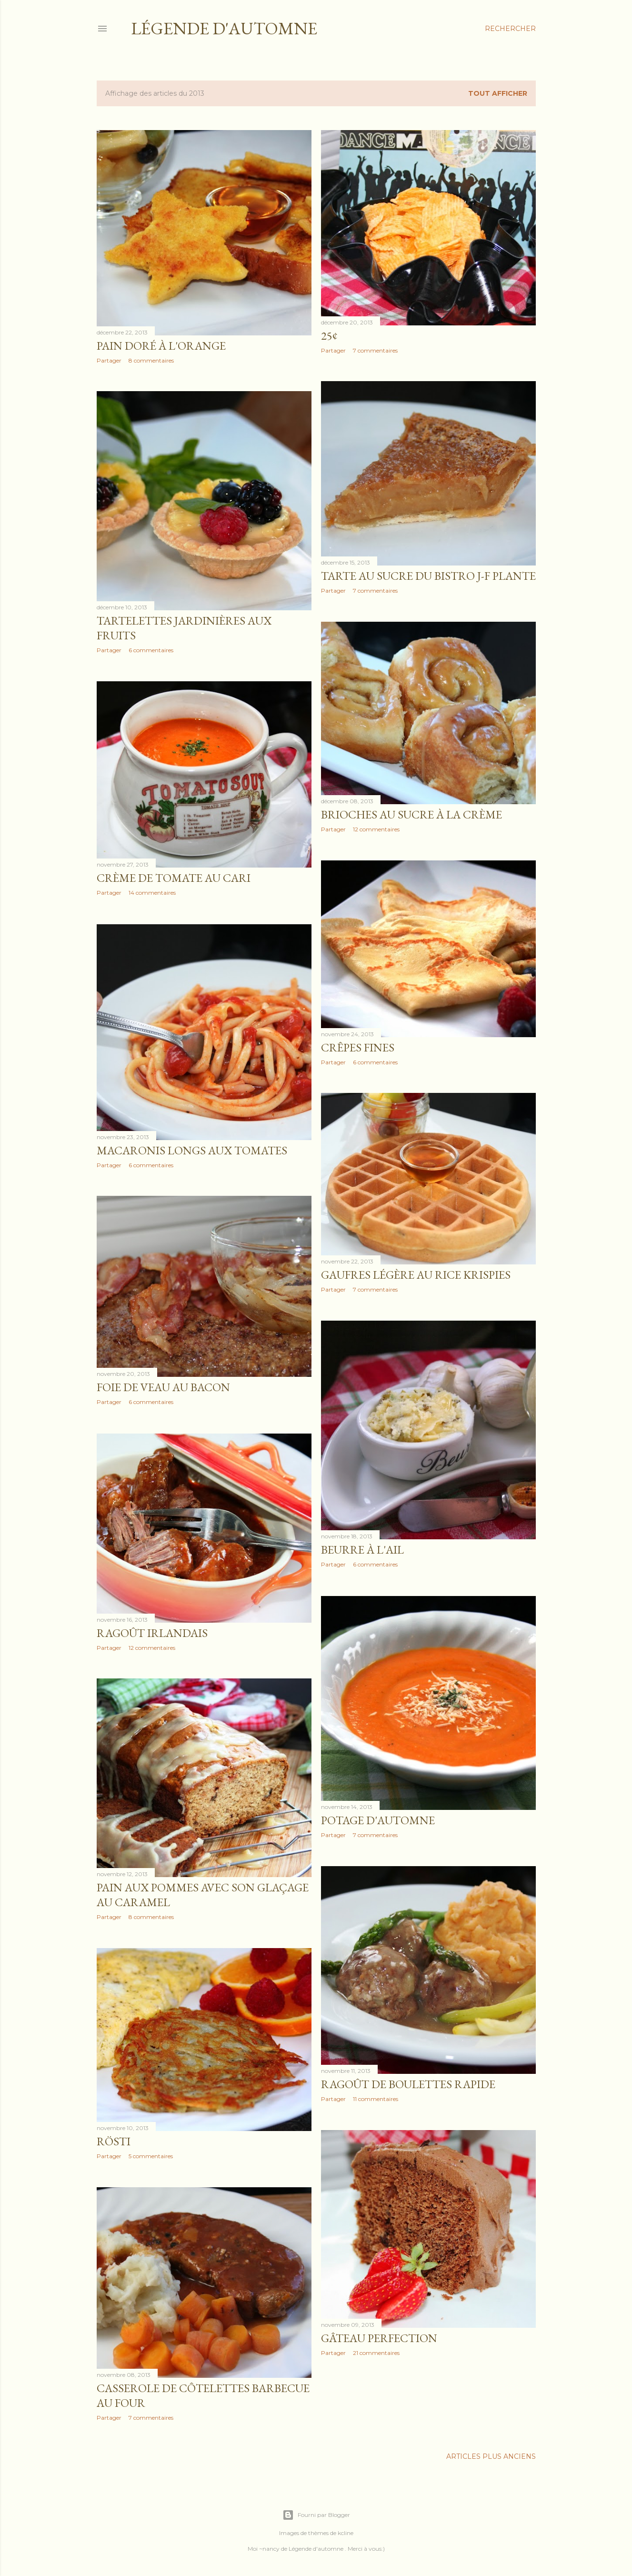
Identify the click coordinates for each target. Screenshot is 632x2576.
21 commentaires (376, 2352)
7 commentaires (375, 350)
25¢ (329, 335)
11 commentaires (375, 2098)
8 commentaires (151, 360)
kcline (345, 2532)
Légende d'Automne (224, 28)
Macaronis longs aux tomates (192, 1150)
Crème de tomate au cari (174, 877)
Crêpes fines (357, 1047)
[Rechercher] (510, 28)
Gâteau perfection (379, 2338)
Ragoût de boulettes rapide (408, 2084)
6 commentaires (151, 650)
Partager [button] (109, 360)
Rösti (113, 2141)
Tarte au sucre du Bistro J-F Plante (428, 575)
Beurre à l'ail (362, 1549)
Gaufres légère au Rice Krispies (416, 1274)
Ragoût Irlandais (152, 1633)
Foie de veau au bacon (163, 1387)
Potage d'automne (378, 1820)
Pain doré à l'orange (161, 345)
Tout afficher (497, 93)
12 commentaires (376, 829)
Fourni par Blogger (316, 2515)
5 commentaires (151, 2156)
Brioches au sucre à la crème (411, 814)
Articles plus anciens (491, 2456)
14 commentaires (152, 892)
